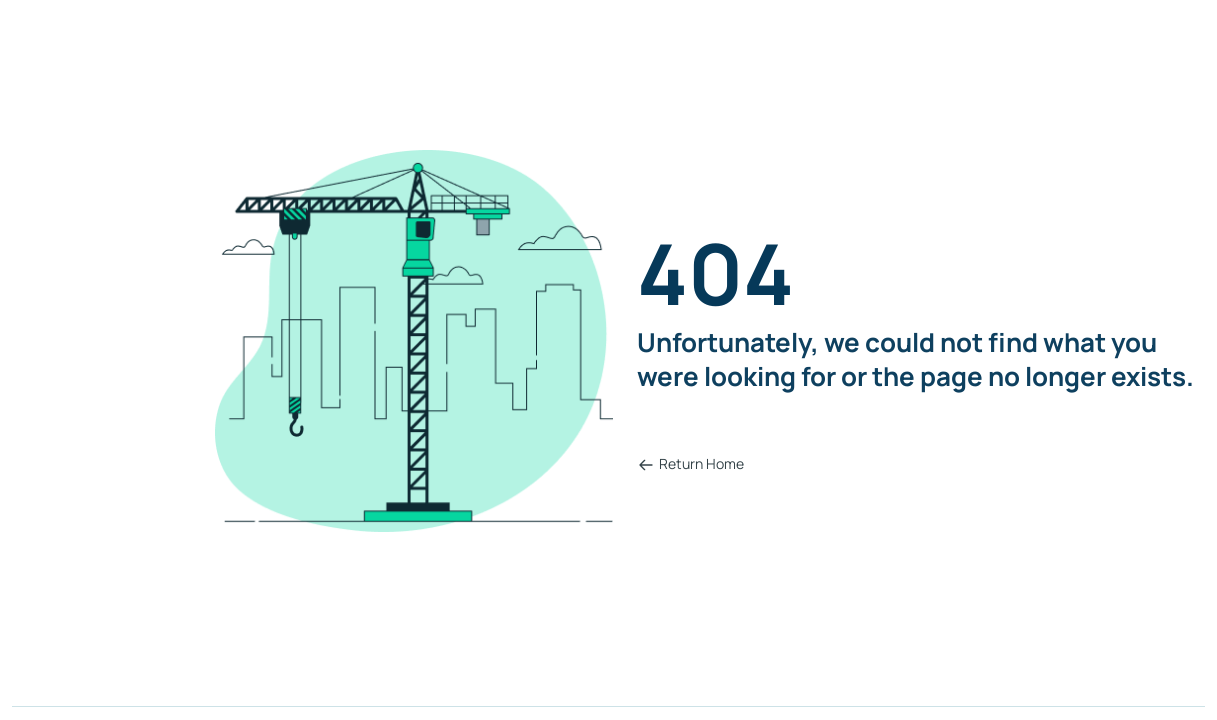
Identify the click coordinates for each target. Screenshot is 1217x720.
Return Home (691, 463)
